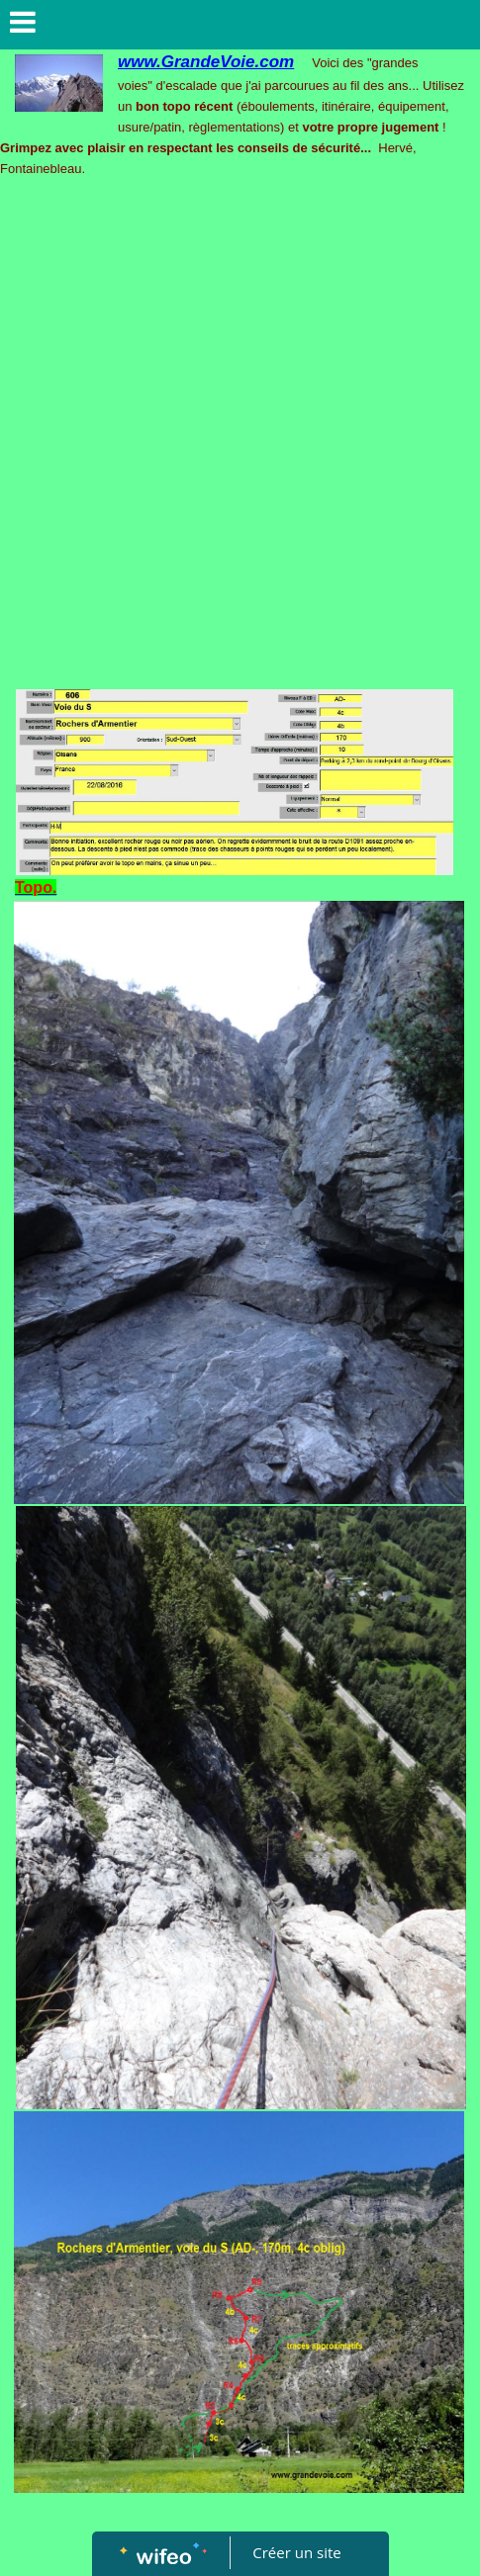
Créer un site (296, 2552)
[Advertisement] (240, 438)
